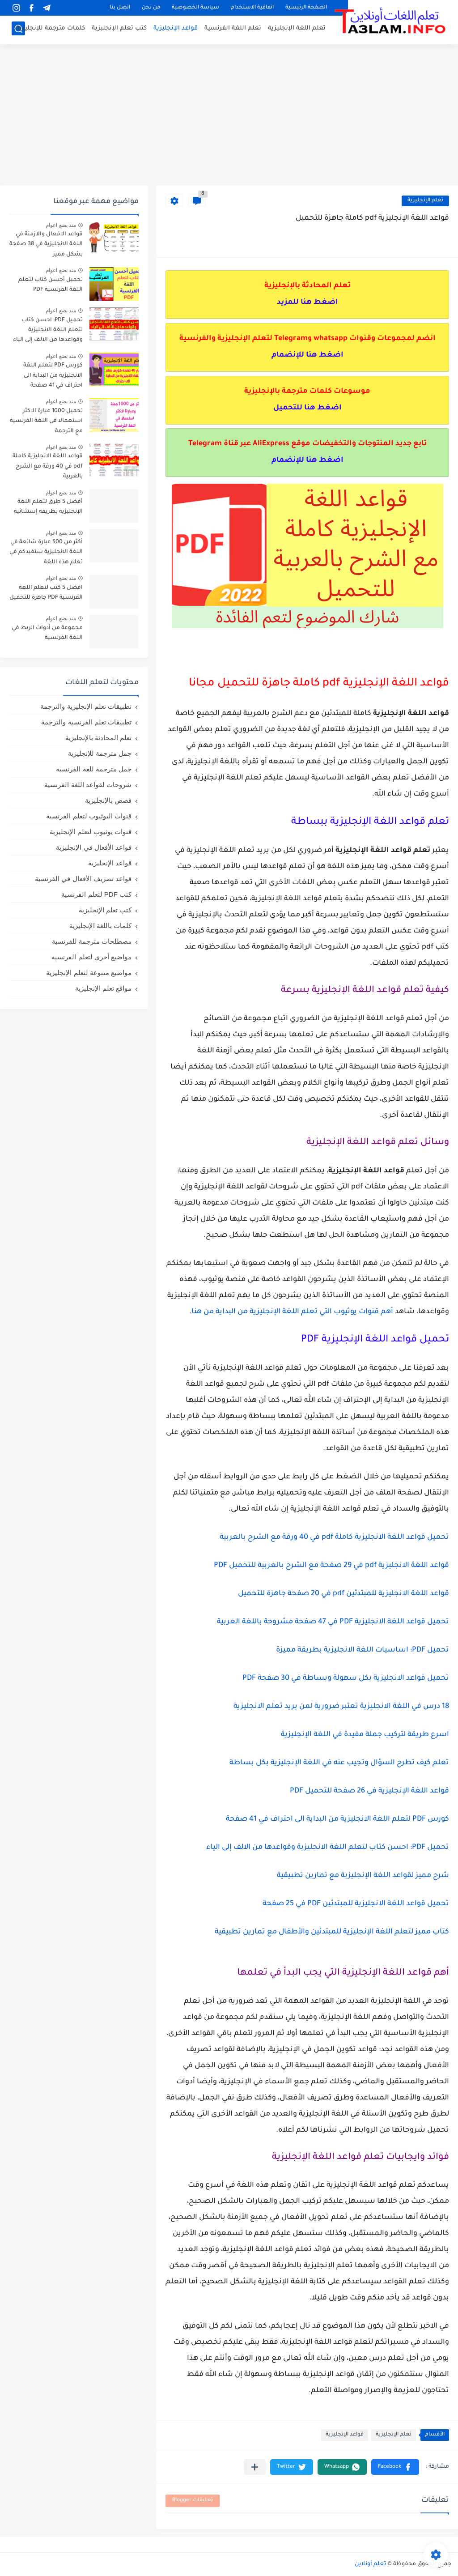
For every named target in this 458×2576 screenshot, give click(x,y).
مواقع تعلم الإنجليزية (103, 988)
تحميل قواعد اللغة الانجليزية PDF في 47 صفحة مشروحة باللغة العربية (333, 1622)
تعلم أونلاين (370, 2564)
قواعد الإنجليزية (175, 29)
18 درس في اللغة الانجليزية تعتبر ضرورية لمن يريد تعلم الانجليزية (341, 1707)
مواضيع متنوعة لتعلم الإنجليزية (88, 972)
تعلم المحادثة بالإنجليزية (98, 737)
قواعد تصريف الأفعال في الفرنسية (83, 878)
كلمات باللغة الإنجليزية (100, 925)
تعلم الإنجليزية (425, 201)
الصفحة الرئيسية (306, 8)
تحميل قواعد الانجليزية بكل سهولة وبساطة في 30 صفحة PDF (345, 1678)
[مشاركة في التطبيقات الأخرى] (255, 2467)
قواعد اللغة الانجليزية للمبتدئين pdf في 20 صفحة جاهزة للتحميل (343, 1594)
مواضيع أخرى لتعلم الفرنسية (91, 957)
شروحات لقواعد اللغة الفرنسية (87, 784)
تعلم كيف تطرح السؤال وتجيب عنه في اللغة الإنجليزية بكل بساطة (339, 1763)
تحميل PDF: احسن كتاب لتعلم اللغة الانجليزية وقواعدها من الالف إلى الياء (327, 1848)
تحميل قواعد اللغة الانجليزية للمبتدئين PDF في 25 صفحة (356, 1904)
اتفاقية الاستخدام (252, 8)
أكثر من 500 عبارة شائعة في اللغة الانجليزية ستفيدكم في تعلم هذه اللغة (46, 552)
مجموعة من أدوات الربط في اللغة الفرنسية (47, 633)
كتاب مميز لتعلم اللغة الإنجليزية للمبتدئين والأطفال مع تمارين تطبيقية (332, 1932)
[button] (395, 2467)
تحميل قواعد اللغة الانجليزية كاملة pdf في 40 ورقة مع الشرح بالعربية (334, 1537)
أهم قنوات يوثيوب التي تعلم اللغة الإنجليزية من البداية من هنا (292, 1312)
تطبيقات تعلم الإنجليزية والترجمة (85, 706)
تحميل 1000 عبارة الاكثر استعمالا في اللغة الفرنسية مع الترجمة (46, 421)
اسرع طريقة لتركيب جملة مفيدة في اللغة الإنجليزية (365, 1735)
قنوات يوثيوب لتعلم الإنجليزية (90, 831)
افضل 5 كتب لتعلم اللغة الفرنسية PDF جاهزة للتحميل (46, 593)
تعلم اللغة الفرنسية (232, 29)
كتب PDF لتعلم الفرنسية (96, 894)
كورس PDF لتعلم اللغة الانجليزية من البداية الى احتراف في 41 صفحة (337, 1819)
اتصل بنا (120, 8)
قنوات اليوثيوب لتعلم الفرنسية (88, 816)
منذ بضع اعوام (61, 225)
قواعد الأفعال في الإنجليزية (93, 847)
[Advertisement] (229, 116)
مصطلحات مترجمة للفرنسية (91, 941)
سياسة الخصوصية (195, 8)
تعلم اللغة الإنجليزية (297, 29)
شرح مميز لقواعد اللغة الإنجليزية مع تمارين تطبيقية (363, 1876)
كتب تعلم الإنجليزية (105, 910)
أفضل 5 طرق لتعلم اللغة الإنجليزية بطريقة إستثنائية (48, 507)
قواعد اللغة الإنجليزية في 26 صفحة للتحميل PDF (369, 1791)
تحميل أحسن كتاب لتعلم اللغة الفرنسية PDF (50, 285)
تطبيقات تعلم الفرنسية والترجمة (86, 722)
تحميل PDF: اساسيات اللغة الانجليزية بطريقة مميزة (362, 1650)
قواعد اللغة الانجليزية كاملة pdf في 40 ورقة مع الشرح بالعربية (48, 466)
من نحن (151, 8)
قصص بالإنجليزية (108, 800)
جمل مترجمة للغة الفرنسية (93, 769)
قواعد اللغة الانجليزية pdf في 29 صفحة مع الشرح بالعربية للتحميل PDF (331, 1566)
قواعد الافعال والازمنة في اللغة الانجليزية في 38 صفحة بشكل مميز (46, 244)
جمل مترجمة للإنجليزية (99, 753)
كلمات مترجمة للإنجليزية (50, 29)
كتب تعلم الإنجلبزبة (119, 29)
